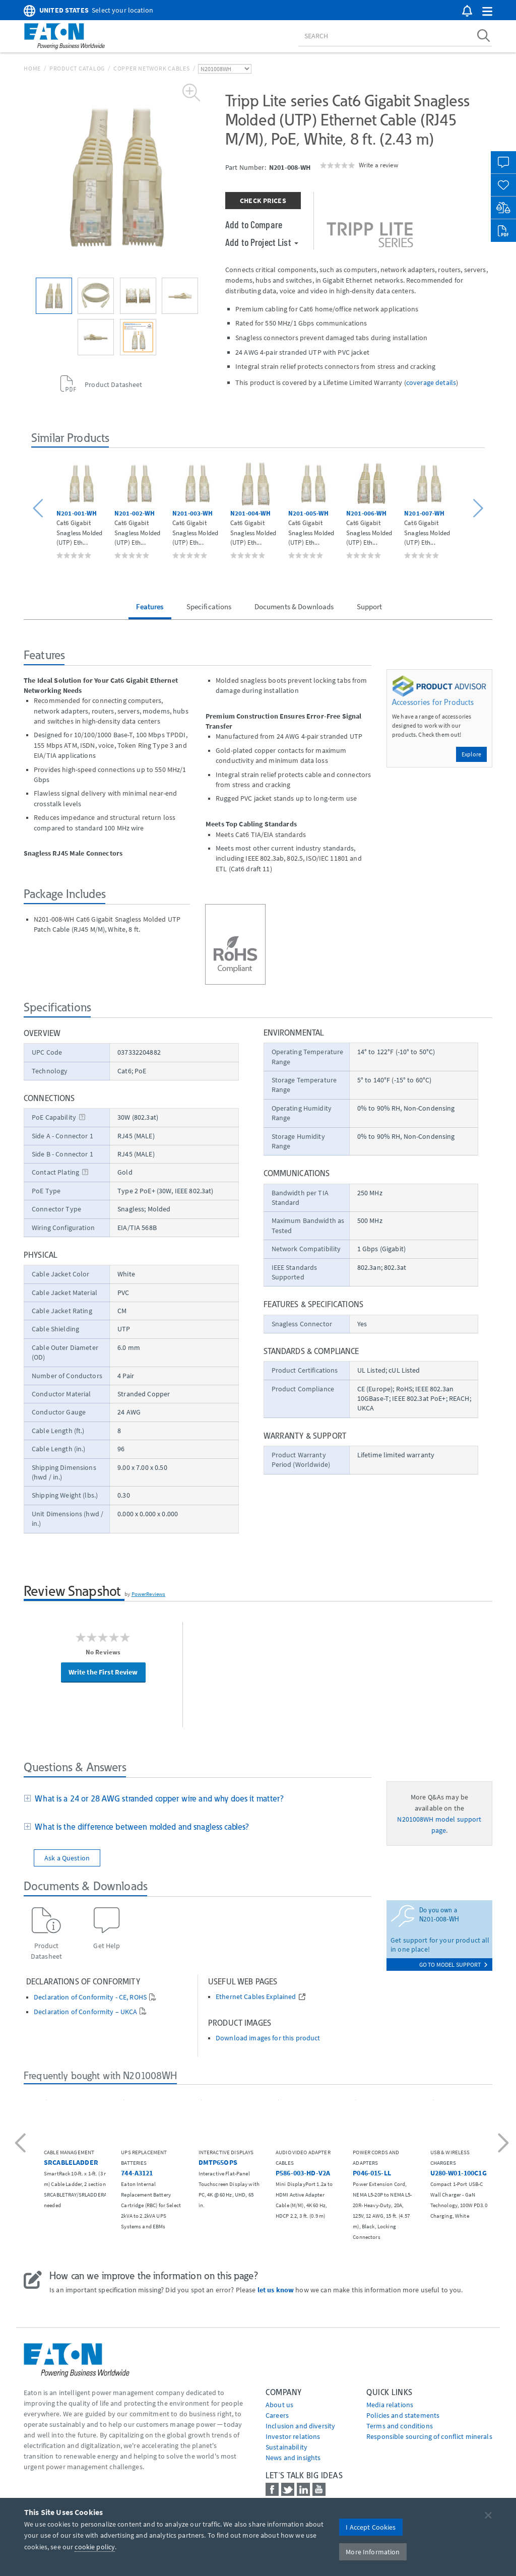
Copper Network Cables (151, 68)
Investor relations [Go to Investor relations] (293, 2436)
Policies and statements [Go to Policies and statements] (402, 2415)
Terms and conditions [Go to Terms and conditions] (399, 2425)
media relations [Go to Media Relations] (389, 2404)
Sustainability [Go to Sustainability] (286, 2447)
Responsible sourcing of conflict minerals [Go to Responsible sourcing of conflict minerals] (429, 2436)
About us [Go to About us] (279, 2404)
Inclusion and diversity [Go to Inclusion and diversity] (300, 2425)
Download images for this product (268, 2038)
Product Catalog (77, 68)
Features (149, 606)
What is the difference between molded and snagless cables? (140, 1827)
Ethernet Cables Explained (256, 1996)
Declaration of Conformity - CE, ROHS (90, 1997)
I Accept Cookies (371, 2527)
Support (369, 606)
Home (32, 68)
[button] (487, 12)
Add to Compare (253, 224)
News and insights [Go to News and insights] (293, 2457)
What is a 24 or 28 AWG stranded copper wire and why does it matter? (157, 1798)
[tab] (197, 1799)
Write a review (378, 165)
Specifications (209, 606)
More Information (373, 2551)
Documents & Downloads (294, 606)
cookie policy (95, 2546)
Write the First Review (103, 1672)
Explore (471, 754)
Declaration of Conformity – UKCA (85, 2012)
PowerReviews (149, 1593)
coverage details (431, 382)
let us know (275, 2289)
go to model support (453, 1964)
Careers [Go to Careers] (277, 2415)
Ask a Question (67, 1857)
